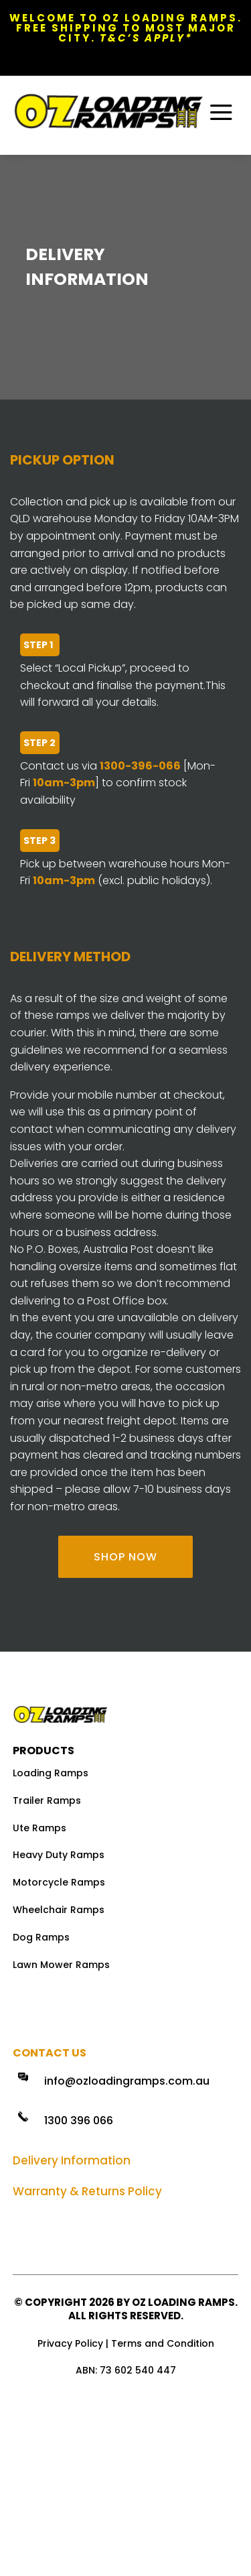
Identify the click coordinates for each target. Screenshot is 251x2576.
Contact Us (49, 2053)
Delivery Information (72, 2160)
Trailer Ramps (47, 1800)
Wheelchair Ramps (58, 1909)
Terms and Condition (162, 2343)
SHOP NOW (125, 1557)
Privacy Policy (70, 2343)
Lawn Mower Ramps (61, 1964)
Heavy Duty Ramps (58, 1854)
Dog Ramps (41, 1937)
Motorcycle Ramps (59, 1882)
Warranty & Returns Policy (87, 2191)
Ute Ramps (39, 1828)
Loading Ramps (50, 1773)
